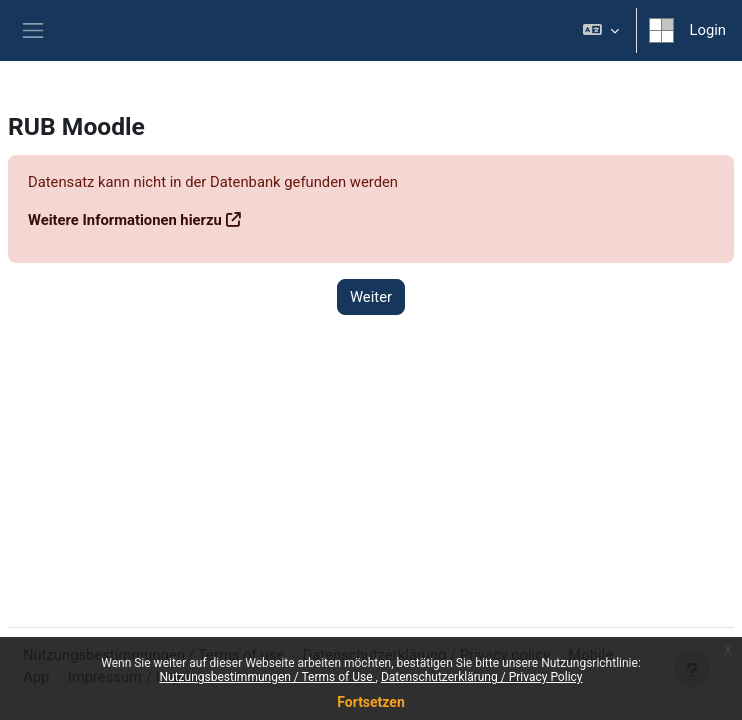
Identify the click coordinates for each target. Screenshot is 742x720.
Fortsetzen (371, 702)
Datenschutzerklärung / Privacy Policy (482, 677)
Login (708, 30)
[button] (600, 30)
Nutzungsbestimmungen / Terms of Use (267, 677)
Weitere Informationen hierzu (125, 220)
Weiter (371, 297)
